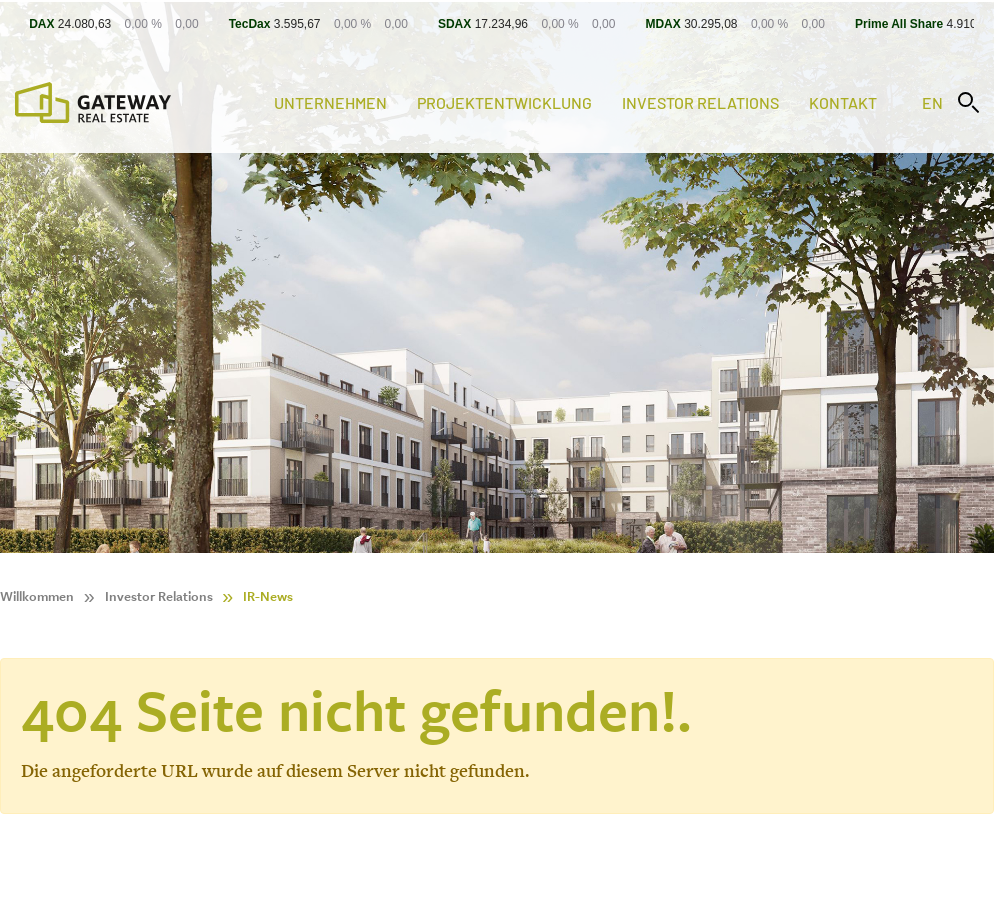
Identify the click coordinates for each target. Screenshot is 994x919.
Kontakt (843, 102)
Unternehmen (330, 102)
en (932, 102)
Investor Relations (700, 102)
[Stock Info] (497, 23)
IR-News (268, 596)
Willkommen (37, 596)
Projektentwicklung (504, 102)
